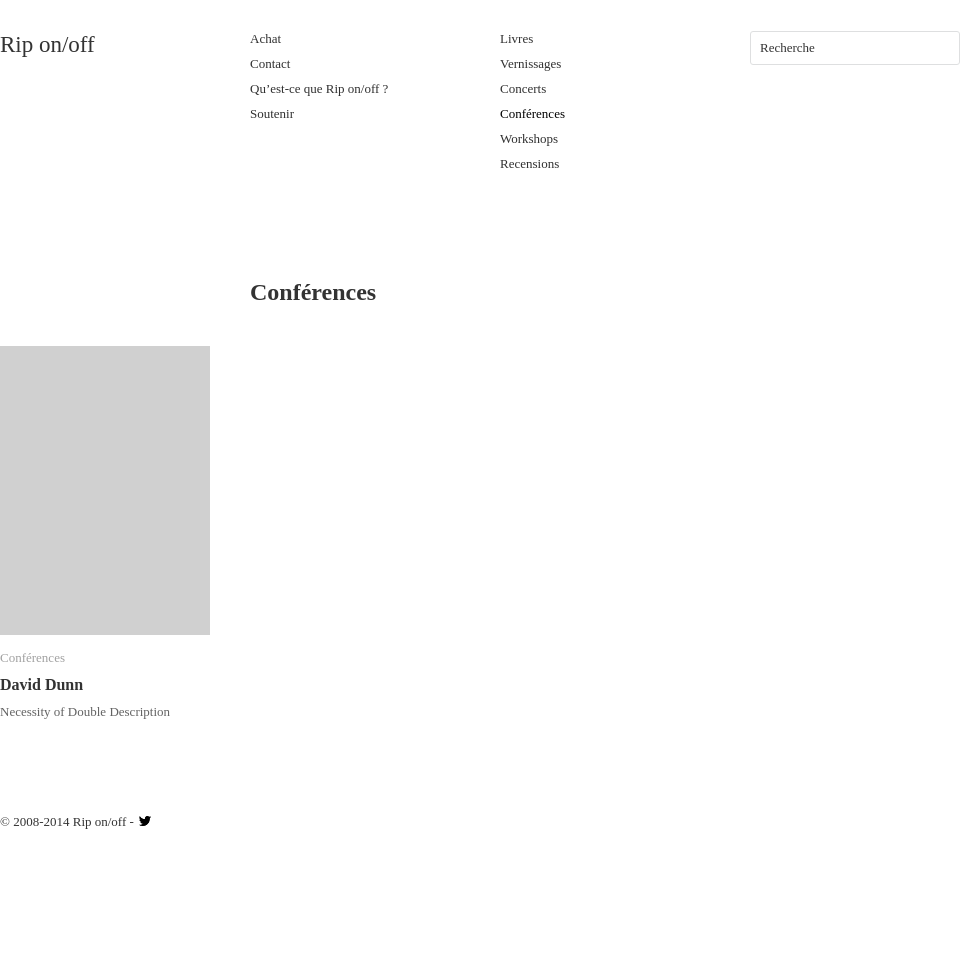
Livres (516, 38)
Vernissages (530, 63)
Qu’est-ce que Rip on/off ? (319, 88)
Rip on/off (47, 44)
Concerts (523, 88)
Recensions (529, 163)
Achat (265, 38)
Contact (270, 63)
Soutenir (272, 113)
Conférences (532, 113)
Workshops (529, 138)
